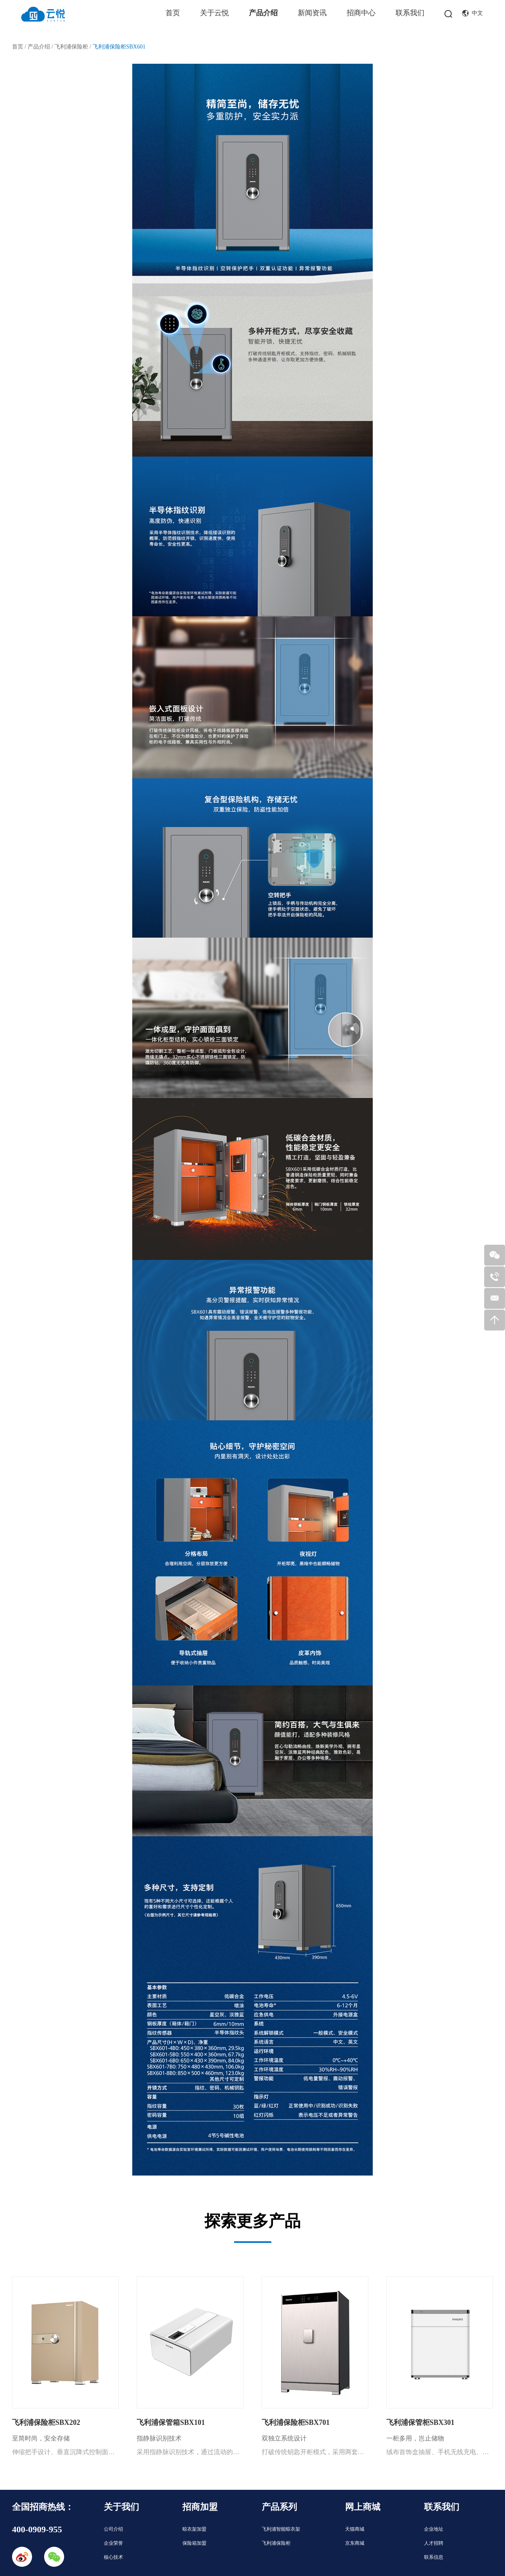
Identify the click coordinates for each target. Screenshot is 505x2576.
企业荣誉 (113, 2543)
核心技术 (113, 2557)
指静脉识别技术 (159, 2438)
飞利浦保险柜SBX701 (296, 2422)
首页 (173, 13)
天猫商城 (354, 2529)
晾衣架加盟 (194, 2529)
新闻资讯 (312, 13)
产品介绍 (263, 13)
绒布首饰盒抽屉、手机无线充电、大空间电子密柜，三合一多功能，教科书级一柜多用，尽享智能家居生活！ (439, 2452)
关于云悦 (214, 13)
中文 (472, 13)
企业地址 (433, 2529)
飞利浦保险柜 (71, 47)
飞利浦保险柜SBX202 (46, 2422)
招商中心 (361, 13)
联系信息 (433, 2557)
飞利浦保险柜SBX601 (119, 47)
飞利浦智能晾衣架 (281, 2529)
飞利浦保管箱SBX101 (171, 2422)
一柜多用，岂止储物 (415, 2438)
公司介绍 (113, 2529)
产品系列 (279, 2507)
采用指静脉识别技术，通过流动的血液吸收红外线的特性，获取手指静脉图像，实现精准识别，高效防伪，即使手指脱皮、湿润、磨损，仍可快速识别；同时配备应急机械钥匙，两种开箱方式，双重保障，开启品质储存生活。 (190, 2452)
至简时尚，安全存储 (41, 2438)
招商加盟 (200, 2507)
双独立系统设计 (284, 2438)
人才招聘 (433, 2543)
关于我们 (121, 2507)
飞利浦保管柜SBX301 (420, 2422)
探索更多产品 (252, 2221)
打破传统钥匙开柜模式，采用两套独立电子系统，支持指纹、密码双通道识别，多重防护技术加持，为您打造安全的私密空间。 (315, 2452)
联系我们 (410, 13)
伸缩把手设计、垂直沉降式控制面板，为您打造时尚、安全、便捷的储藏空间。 (65, 2452)
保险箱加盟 (194, 2543)
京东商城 (354, 2543)
